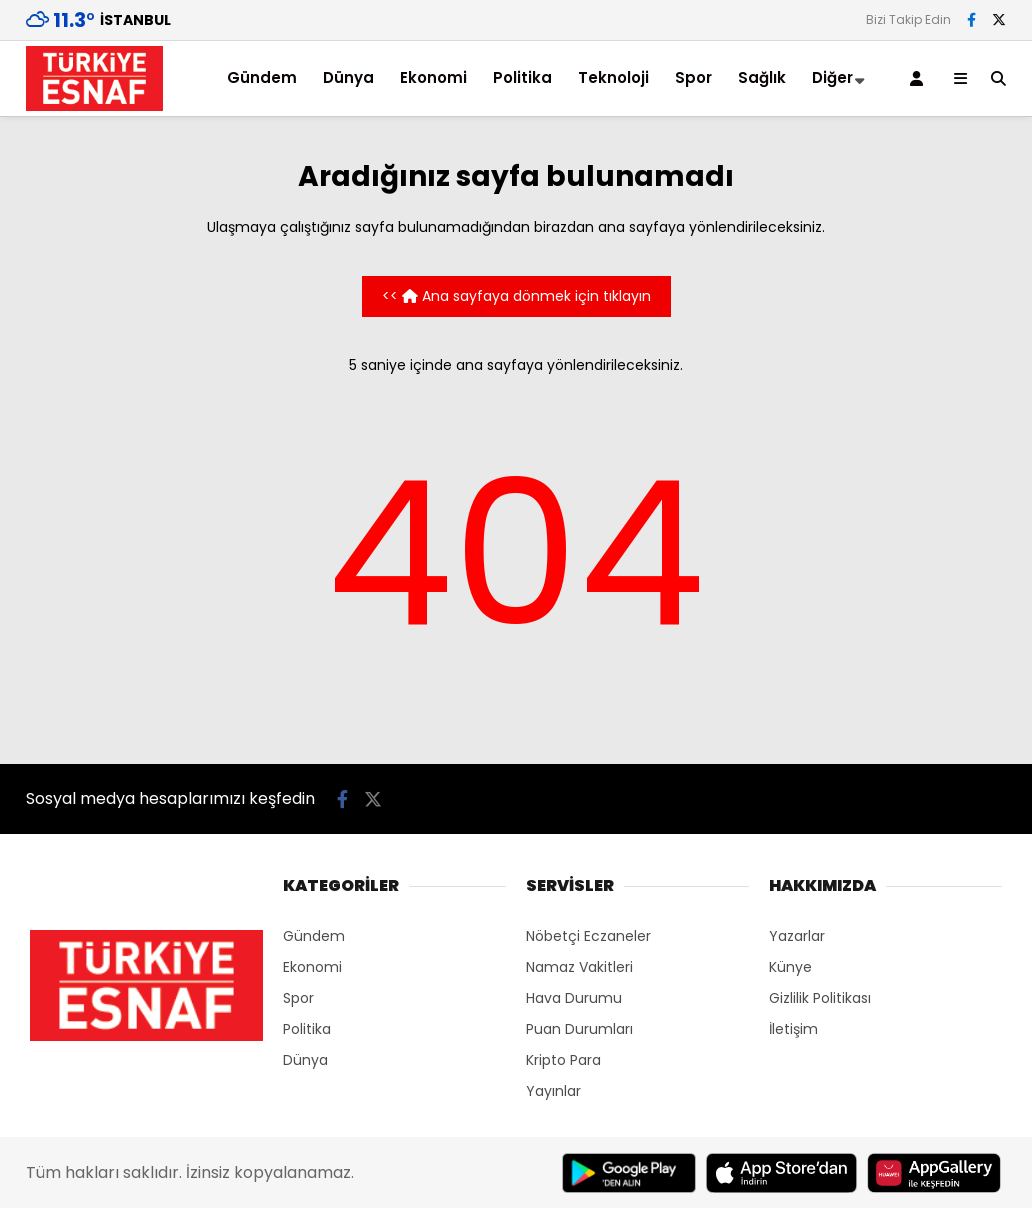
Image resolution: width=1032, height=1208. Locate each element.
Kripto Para (563, 1060)
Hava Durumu (574, 998)
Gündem (262, 77)
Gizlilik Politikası (820, 998)
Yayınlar (553, 1091)
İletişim (793, 1029)
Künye (790, 967)
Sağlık (762, 77)
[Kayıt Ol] (920, 78)
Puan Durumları (579, 1029)
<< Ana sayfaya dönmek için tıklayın (516, 296)
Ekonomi (433, 77)
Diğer (832, 77)
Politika (522, 77)
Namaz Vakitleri (579, 967)
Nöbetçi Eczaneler (588, 936)
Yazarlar (797, 936)
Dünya (348, 77)
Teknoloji (613, 77)
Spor (693, 77)
